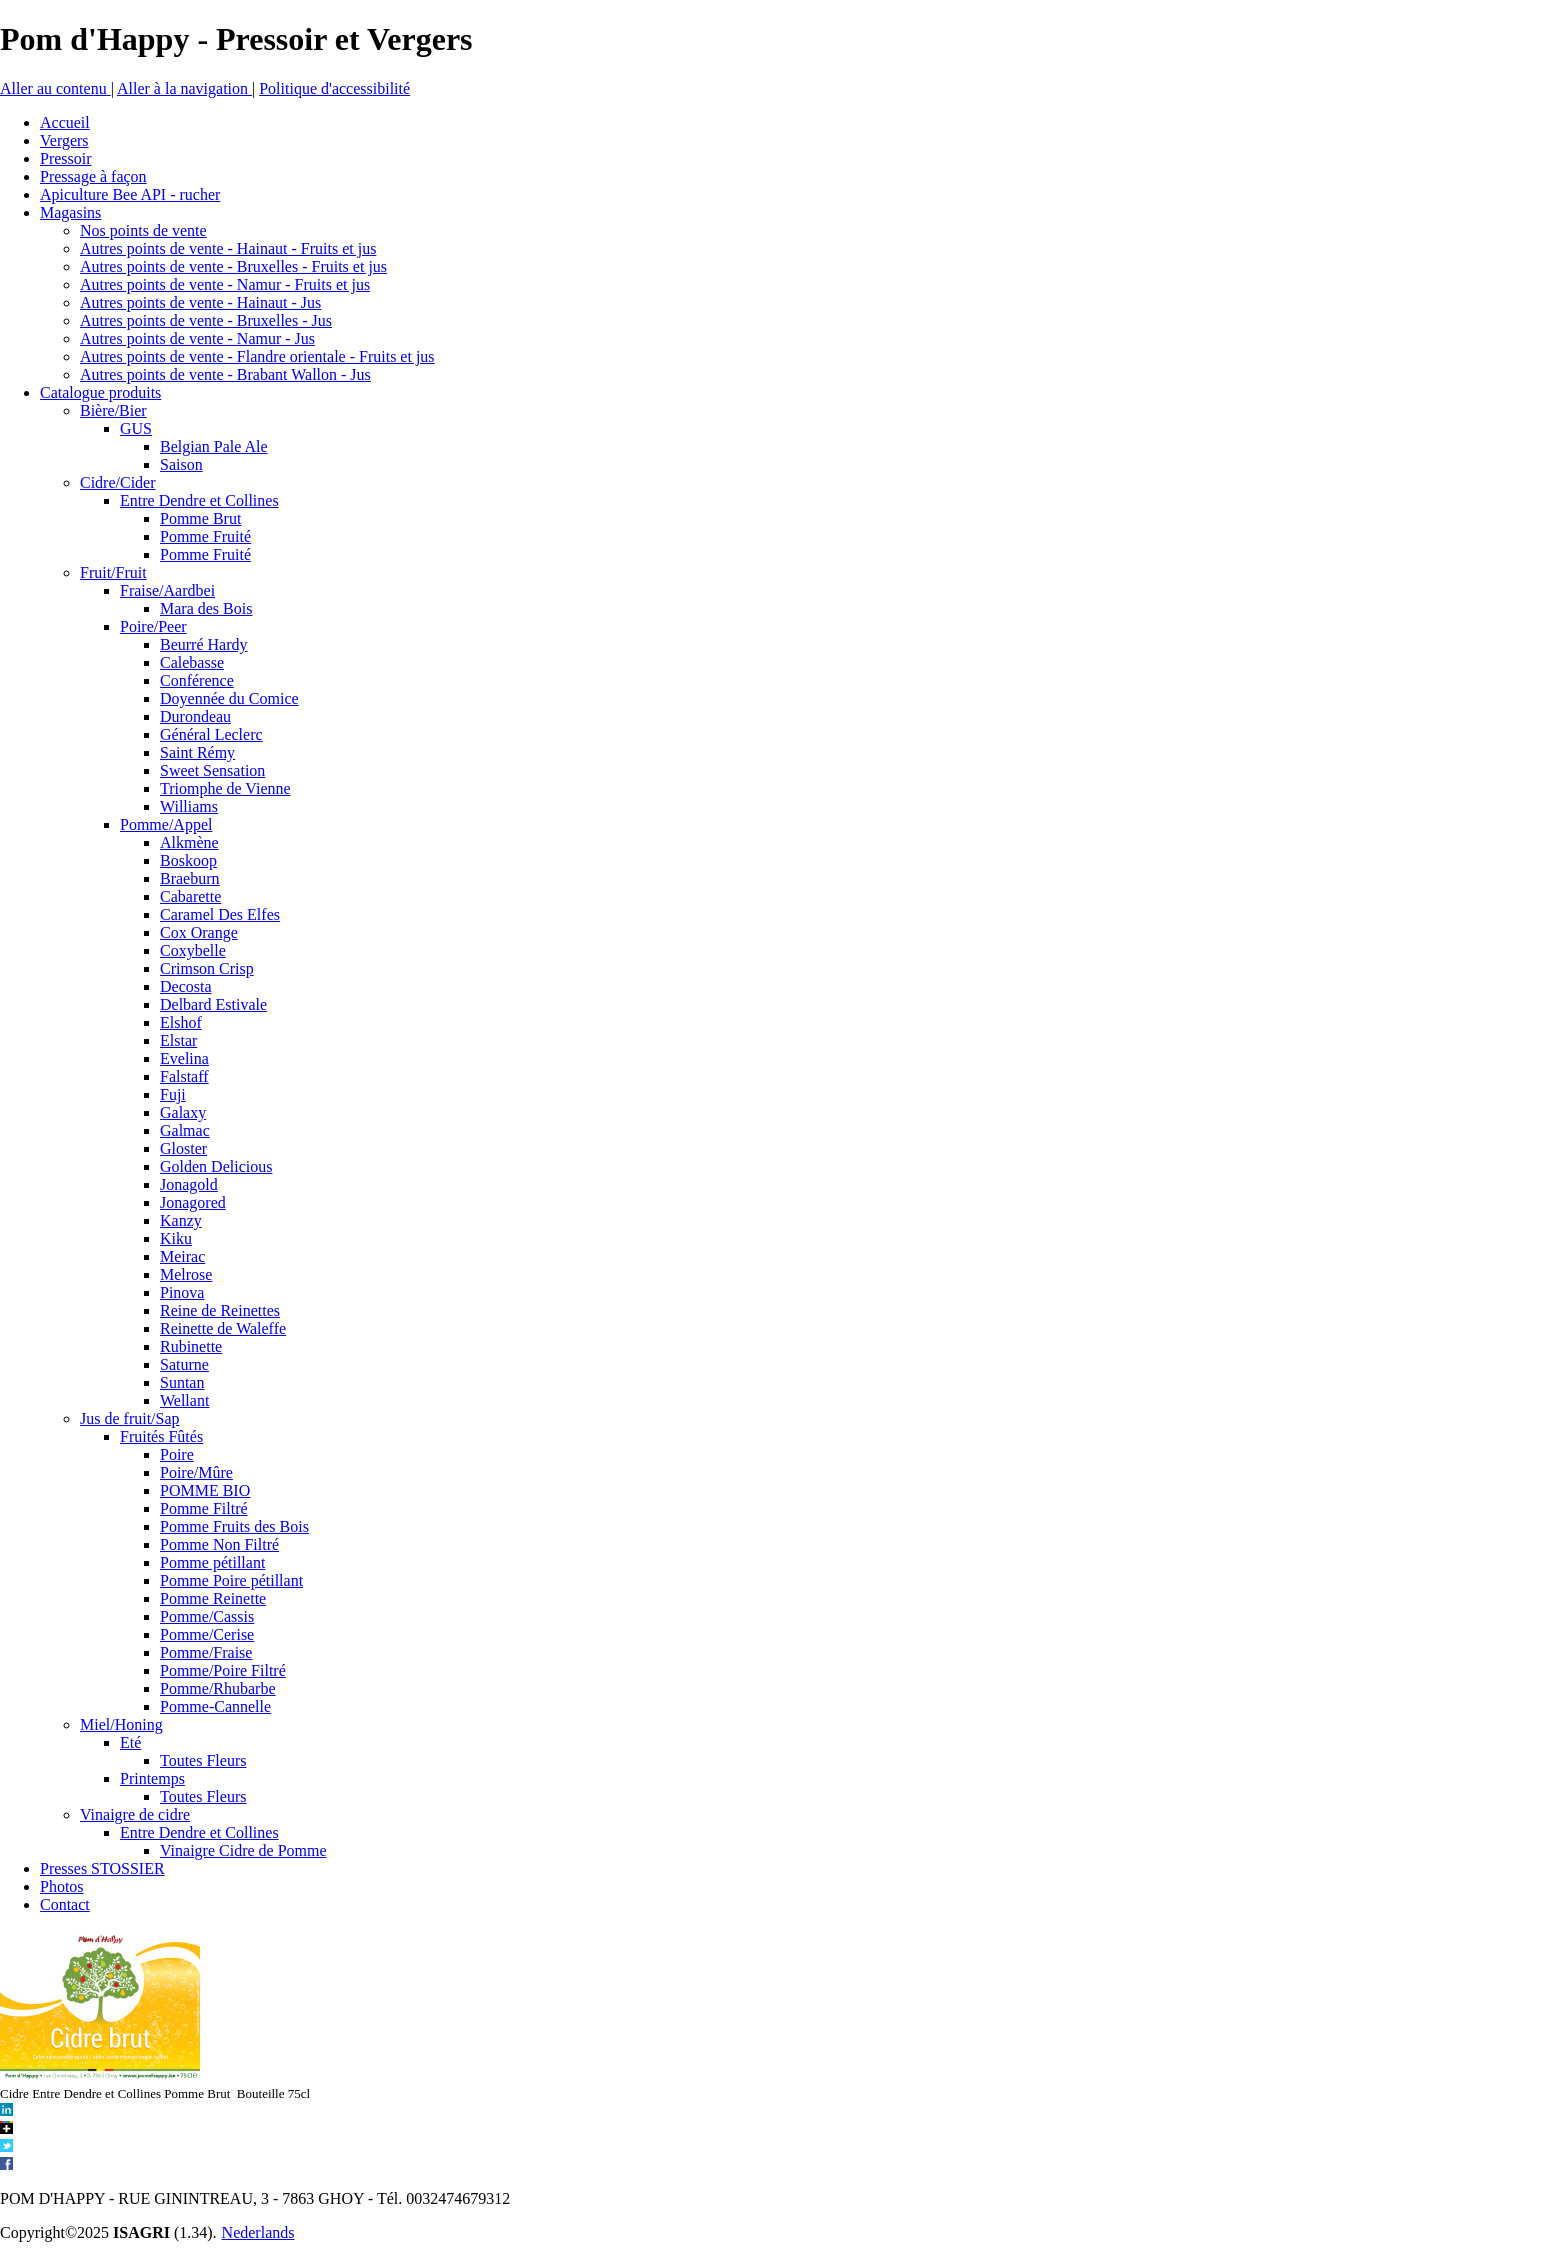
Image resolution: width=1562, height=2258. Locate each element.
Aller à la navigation (184, 88)
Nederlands (258, 2232)
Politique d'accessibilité (334, 88)
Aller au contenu (55, 88)
